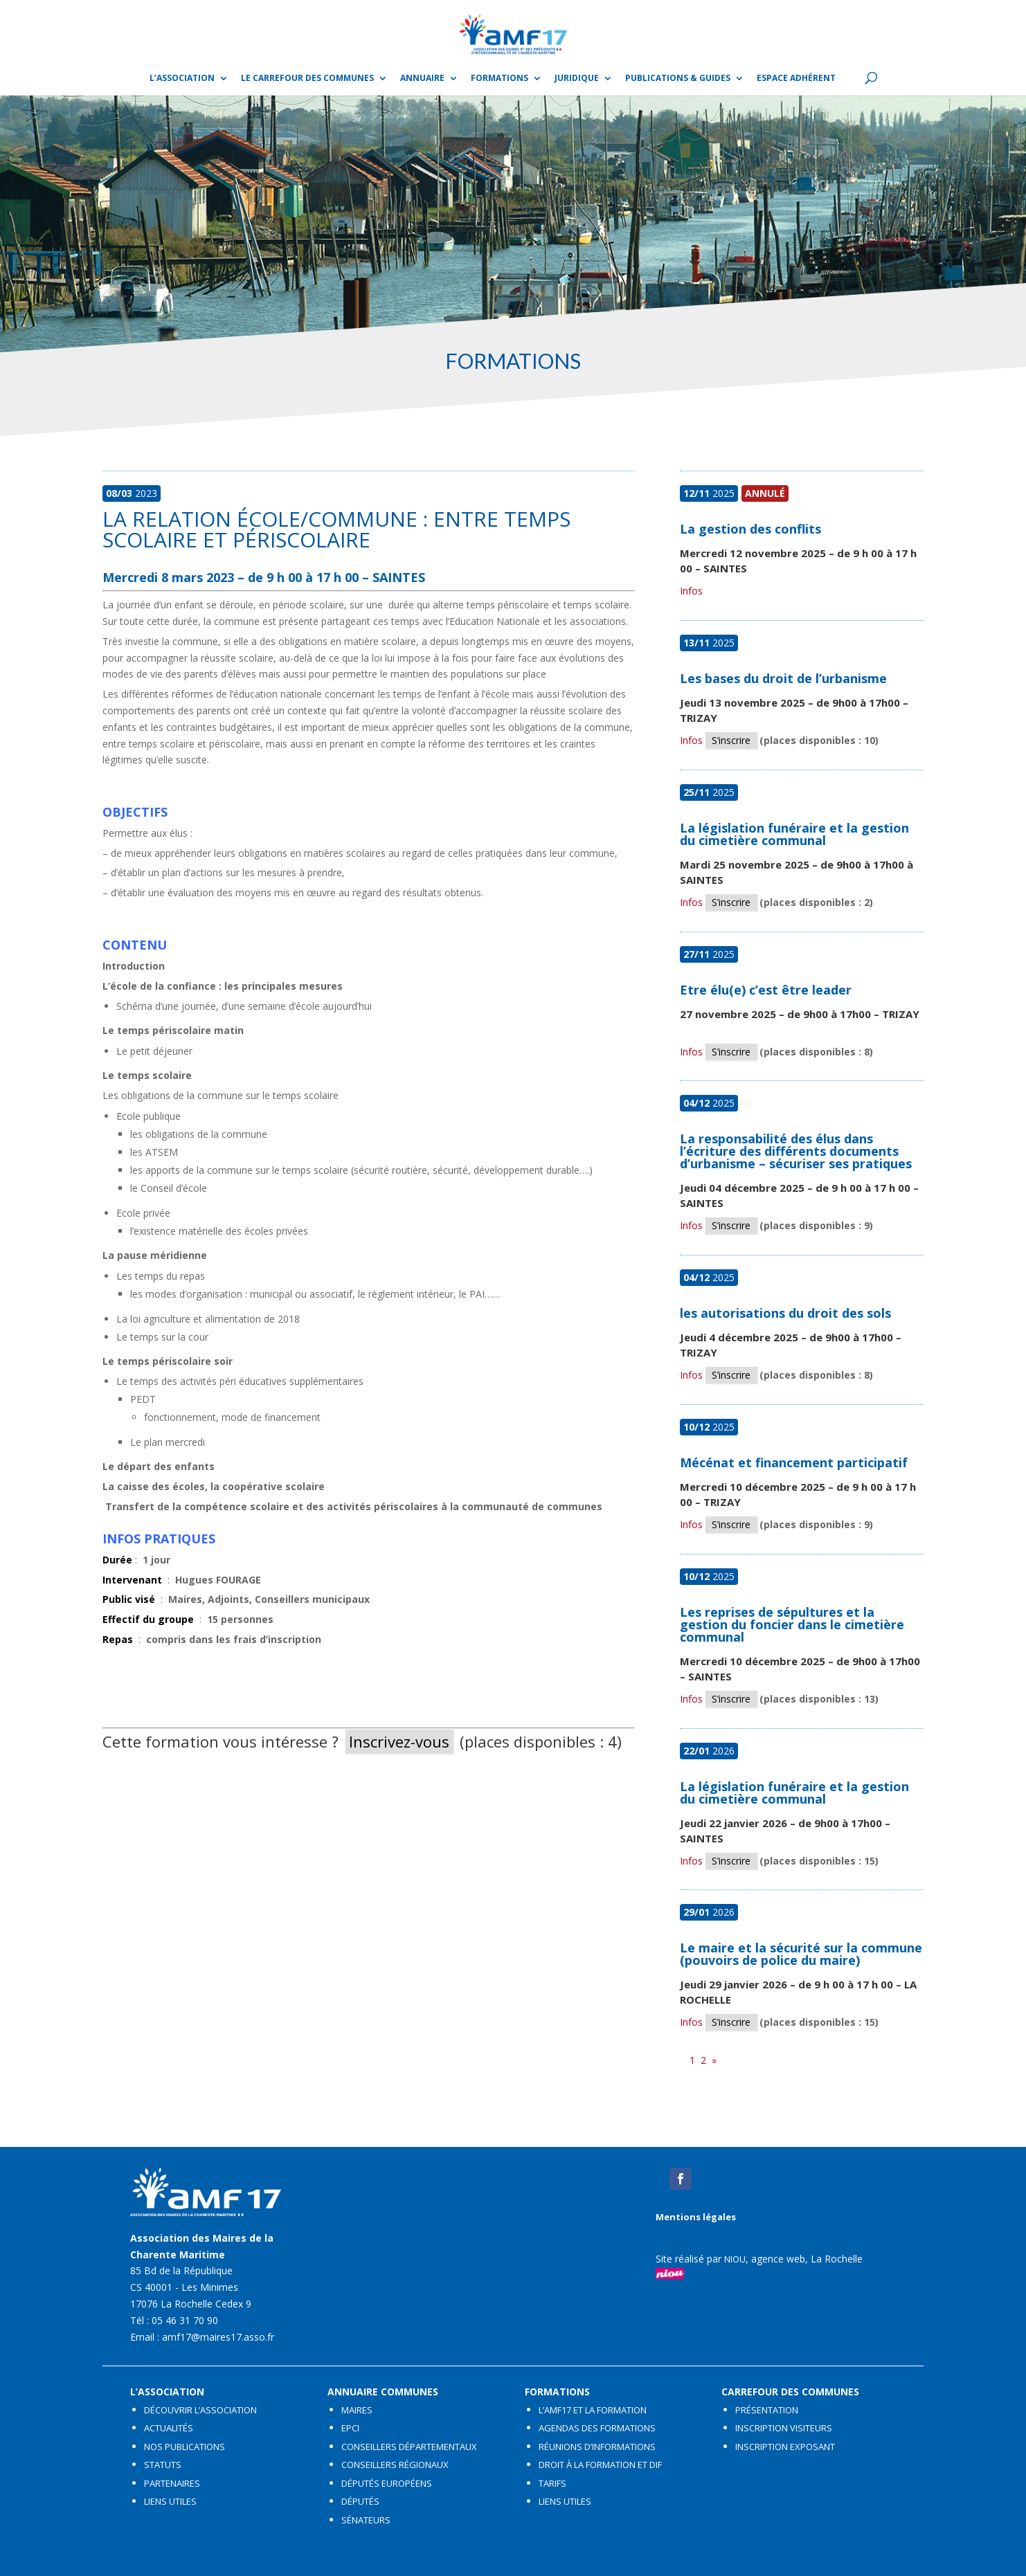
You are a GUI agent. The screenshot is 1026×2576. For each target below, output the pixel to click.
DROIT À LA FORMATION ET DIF (600, 2464)
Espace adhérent (796, 78)
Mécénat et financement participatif (794, 1462)
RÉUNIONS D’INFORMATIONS (597, 2446)
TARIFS (552, 2483)
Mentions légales (696, 2217)
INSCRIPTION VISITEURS (783, 2428)
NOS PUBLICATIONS (184, 2446)
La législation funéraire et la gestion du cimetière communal (794, 834)
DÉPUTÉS (360, 2501)
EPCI (350, 2428)
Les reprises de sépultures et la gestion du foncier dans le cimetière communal (792, 1624)
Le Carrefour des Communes (307, 78)
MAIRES (356, 2410)
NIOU (735, 2259)
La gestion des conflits (750, 528)
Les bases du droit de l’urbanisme (783, 678)
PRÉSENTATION (766, 2410)
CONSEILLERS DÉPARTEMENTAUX (409, 2446)
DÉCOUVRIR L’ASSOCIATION (200, 2410)
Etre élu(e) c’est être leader (766, 989)
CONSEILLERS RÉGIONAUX (395, 2464)
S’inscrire (731, 740)
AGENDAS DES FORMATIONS (597, 2428)
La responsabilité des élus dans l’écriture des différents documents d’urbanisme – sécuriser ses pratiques (796, 1151)
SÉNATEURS (365, 2520)
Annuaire (422, 78)
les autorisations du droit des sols (785, 1313)
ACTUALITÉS (168, 2428)
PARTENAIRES (172, 2483)
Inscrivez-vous (399, 1741)
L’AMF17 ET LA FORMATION (593, 2410)
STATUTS (162, 2464)
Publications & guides (677, 78)
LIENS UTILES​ (170, 2501)
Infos (691, 590)
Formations (499, 78)
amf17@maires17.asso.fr (218, 2336)
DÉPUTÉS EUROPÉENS (386, 2483)
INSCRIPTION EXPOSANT (785, 2446)
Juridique (577, 78)
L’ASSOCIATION (182, 78)
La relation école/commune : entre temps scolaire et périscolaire (336, 529)
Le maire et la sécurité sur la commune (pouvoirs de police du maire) (801, 1953)
